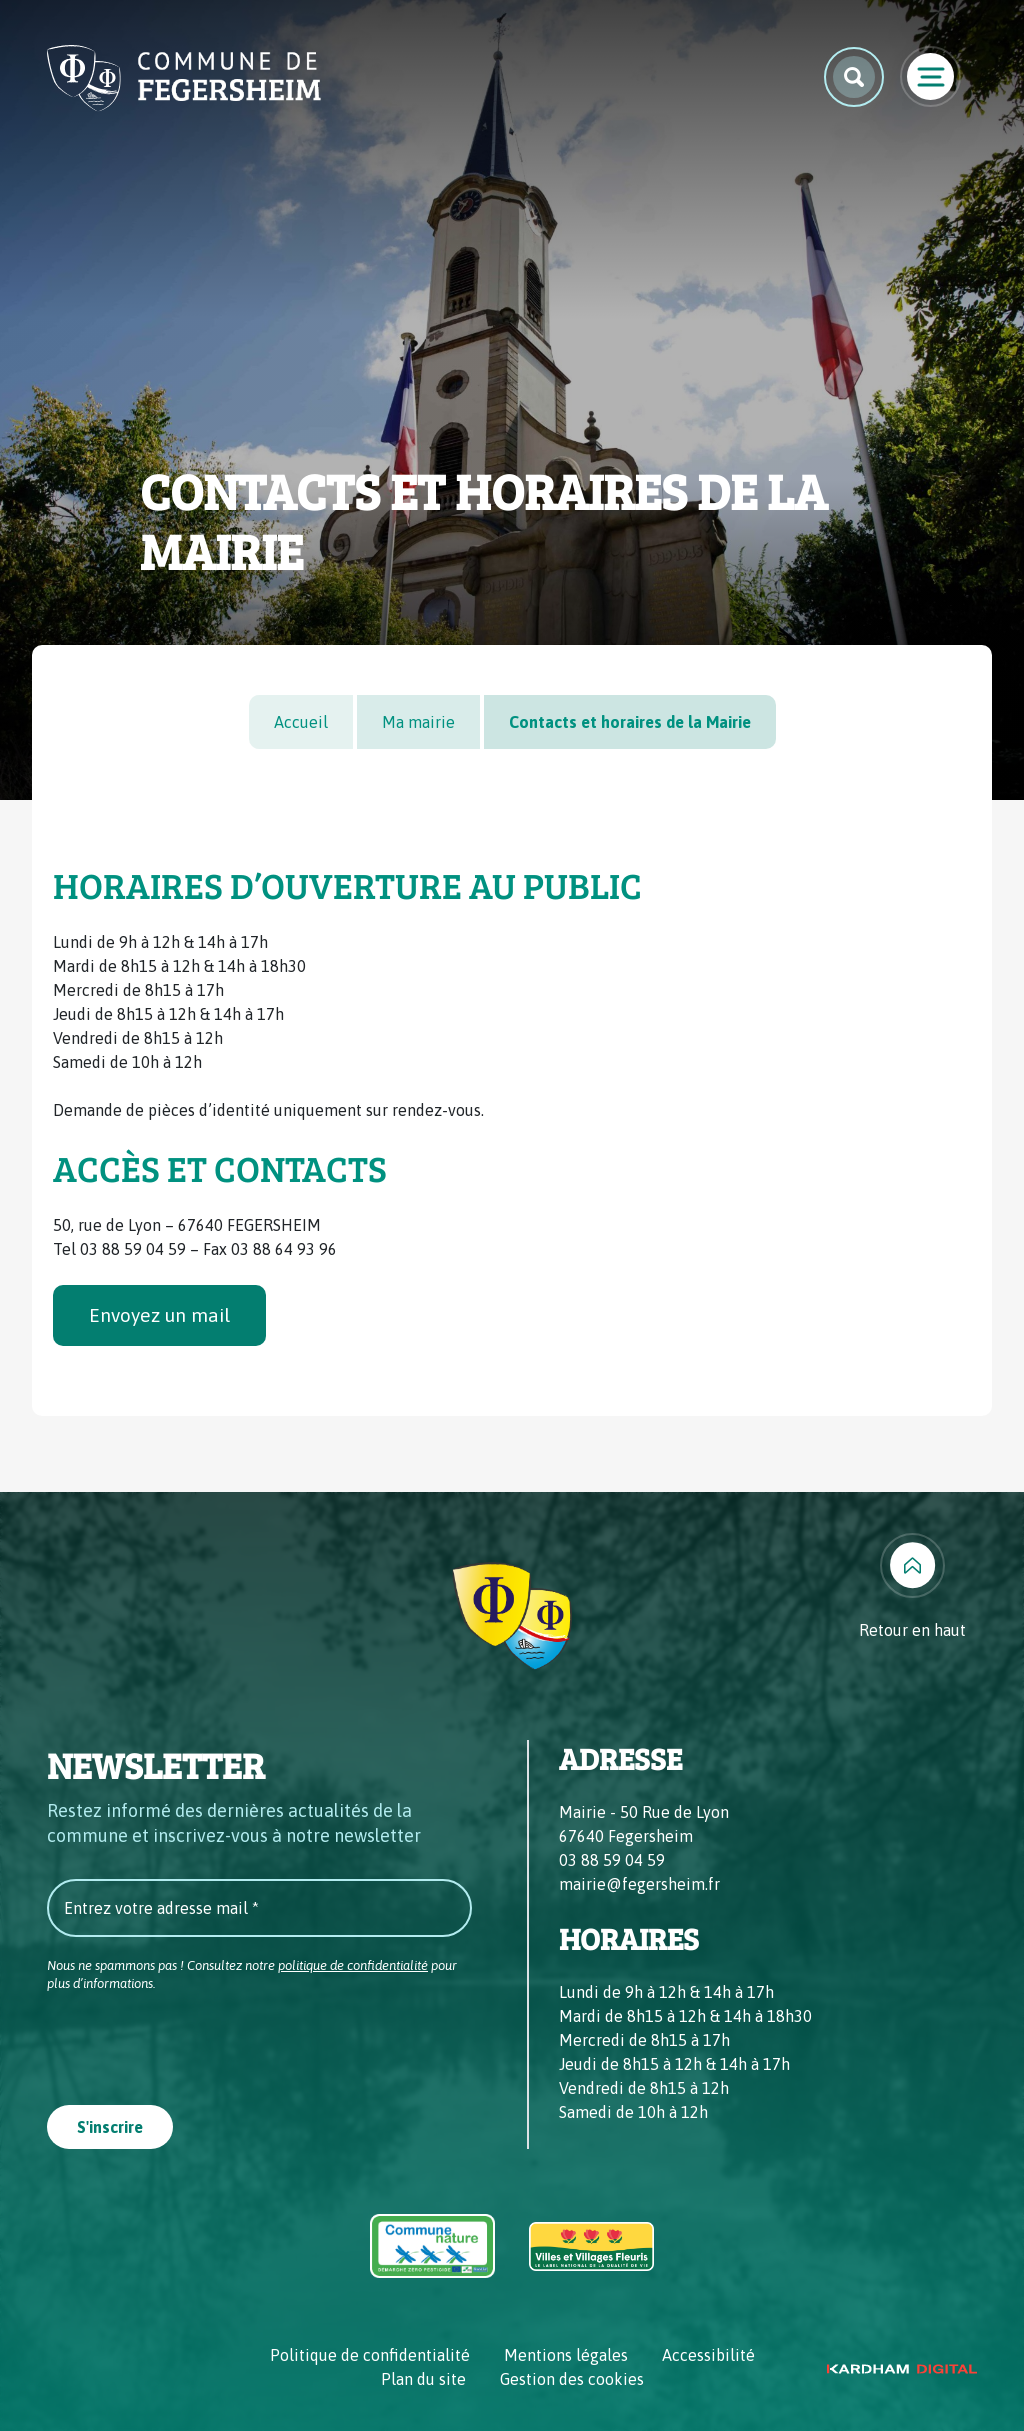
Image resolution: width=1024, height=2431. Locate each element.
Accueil (301, 722)
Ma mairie (418, 722)
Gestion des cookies (572, 2379)
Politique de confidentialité (370, 2355)
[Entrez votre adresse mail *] (259, 1908)
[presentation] (199, 2042)
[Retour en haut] (912, 1587)
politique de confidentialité (353, 1965)
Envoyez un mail (159, 1315)
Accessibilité (708, 2355)
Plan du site (423, 2379)
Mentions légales (566, 2355)
